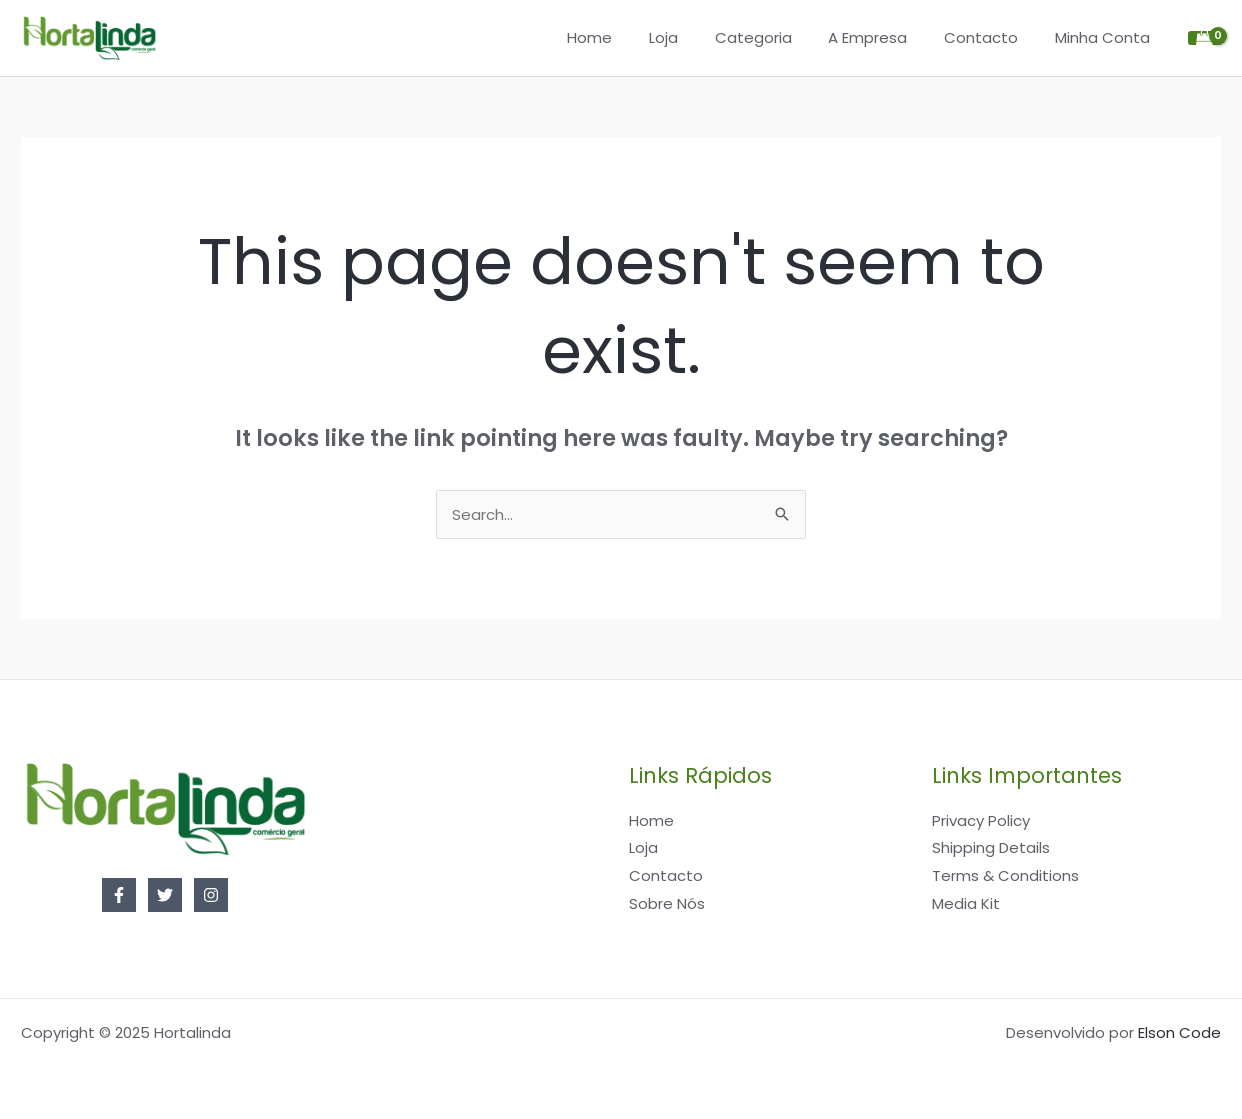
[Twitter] (165, 895)
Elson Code (1179, 1032)
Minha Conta (1105, 37)
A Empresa (884, 37)
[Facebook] (119, 895)
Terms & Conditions (1005, 875)
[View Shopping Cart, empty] (1204, 38)
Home (626, 37)
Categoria (776, 37)
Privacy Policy (981, 820)
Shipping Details (991, 847)
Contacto (991, 37)
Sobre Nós (667, 903)
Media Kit (966, 903)
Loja (693, 37)
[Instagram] (211, 895)
